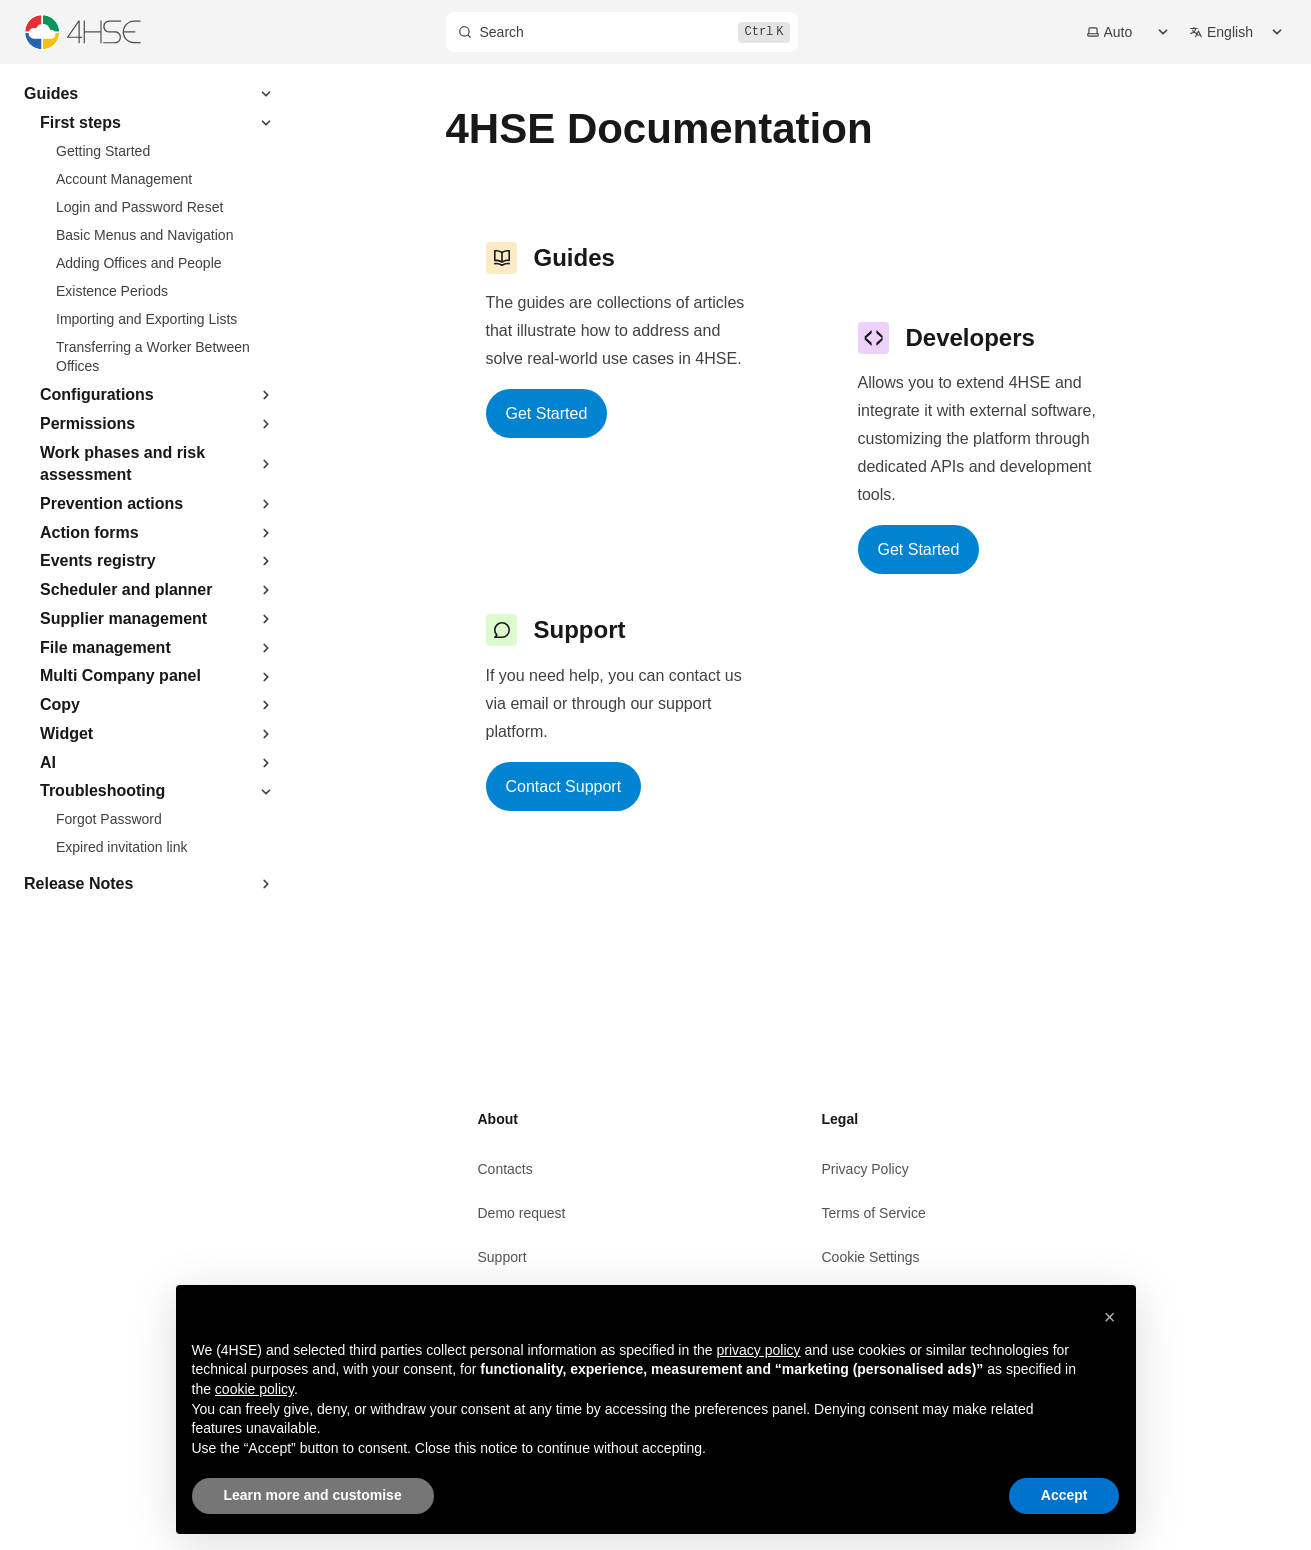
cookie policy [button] (254, 1389)
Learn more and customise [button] (313, 1495)
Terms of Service (874, 1213)
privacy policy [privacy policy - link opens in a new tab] (759, 1350)
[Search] (622, 32)
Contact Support (564, 786)
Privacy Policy (865, 1169)
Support (502, 1257)
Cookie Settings (871, 1257)
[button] (1110, 1317)
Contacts (505, 1169)
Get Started (547, 413)
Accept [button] (1064, 1495)
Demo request (522, 1213)
